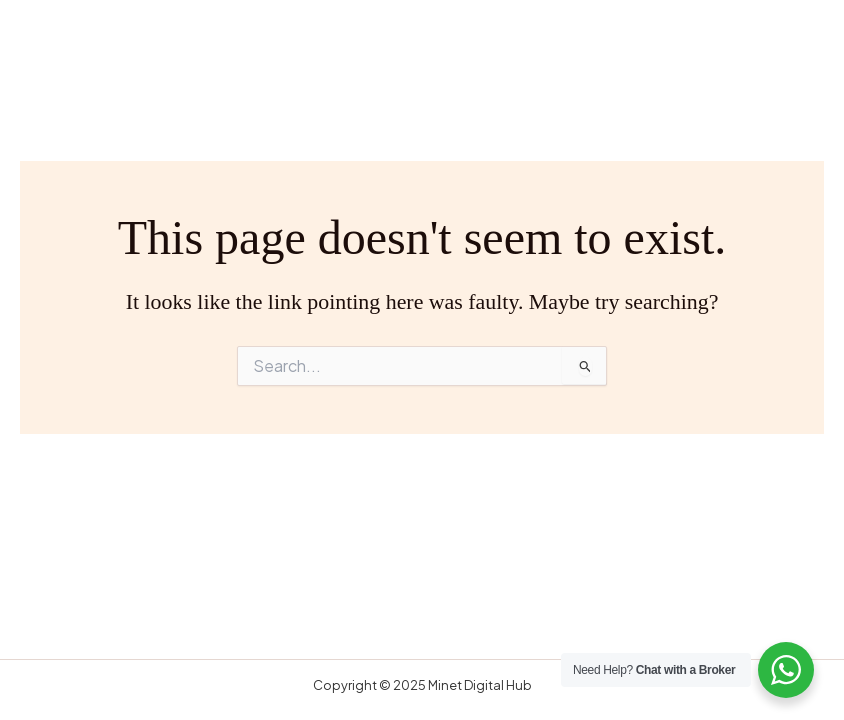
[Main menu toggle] (790, 51)
